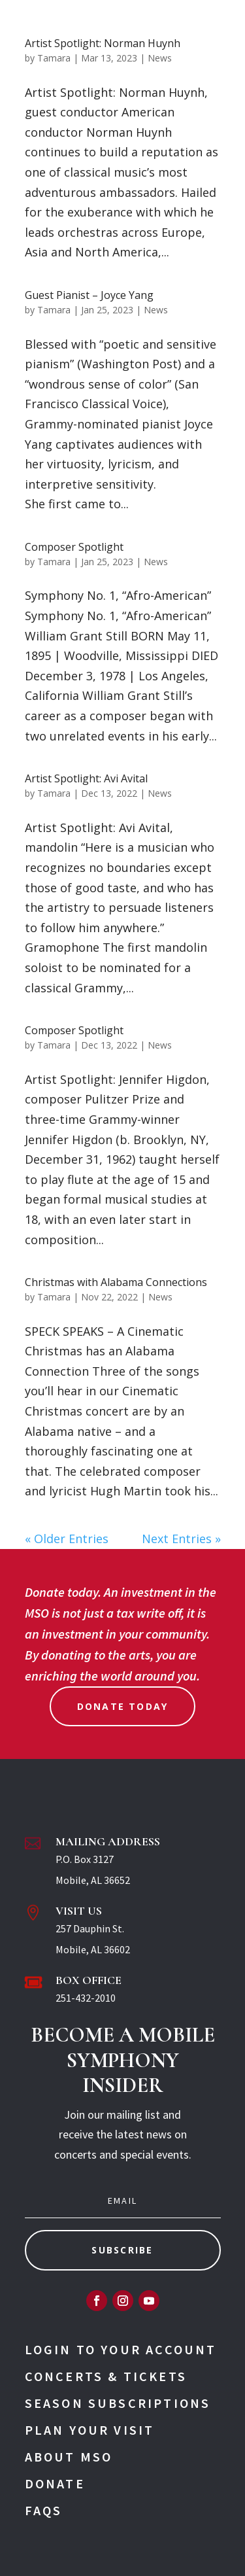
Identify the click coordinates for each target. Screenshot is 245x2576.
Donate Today (123, 1706)
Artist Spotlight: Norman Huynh (102, 43)
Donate (55, 2483)
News (160, 58)
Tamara (54, 58)
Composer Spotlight (74, 547)
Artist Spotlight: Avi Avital (86, 778)
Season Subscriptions (118, 2403)
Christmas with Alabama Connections (116, 1282)
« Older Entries (66, 1538)
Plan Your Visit (90, 2430)
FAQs (44, 2510)
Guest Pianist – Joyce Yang (89, 295)
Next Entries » (181, 1538)
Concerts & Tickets (106, 2376)
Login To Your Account (121, 2349)
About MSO (69, 2456)
